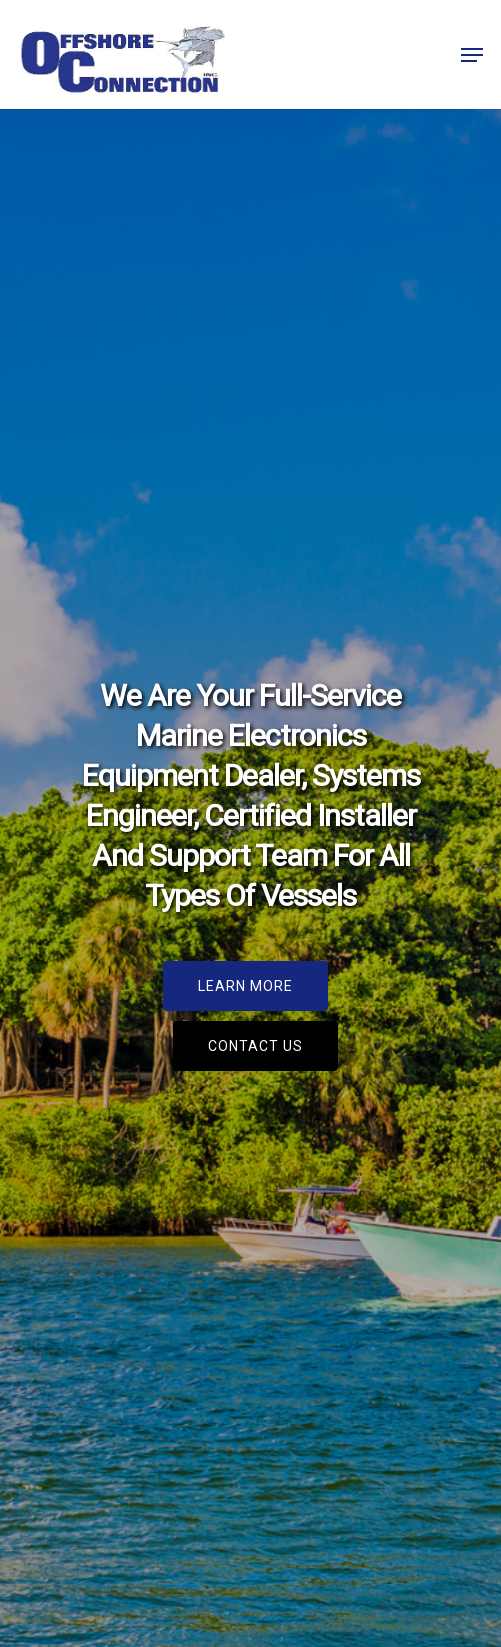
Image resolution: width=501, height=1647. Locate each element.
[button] (472, 55)
